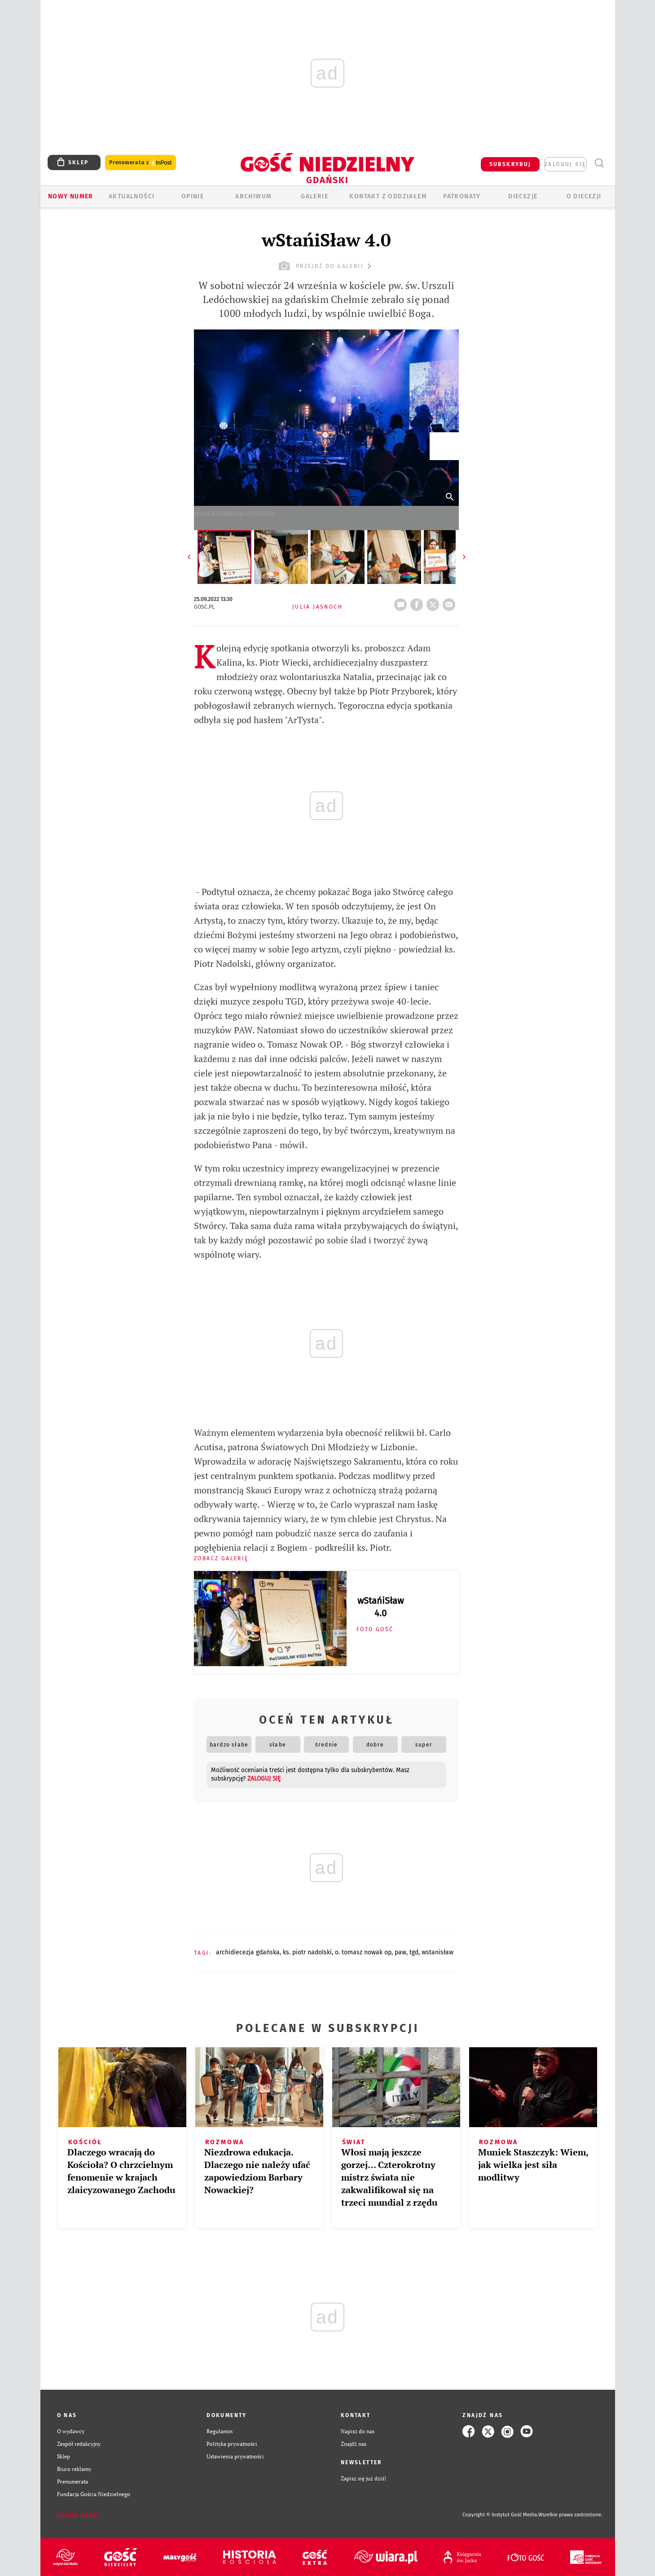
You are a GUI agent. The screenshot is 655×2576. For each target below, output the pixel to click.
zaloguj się (565, 164)
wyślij (451, 602)
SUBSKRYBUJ (510, 164)
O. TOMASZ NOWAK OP (363, 1952)
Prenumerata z (140, 163)
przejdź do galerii (326, 266)
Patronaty (462, 196)
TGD (413, 1952)
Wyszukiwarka (599, 163)
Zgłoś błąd (77, 2515)
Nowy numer (70, 196)
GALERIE (314, 196)
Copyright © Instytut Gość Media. (500, 2515)
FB (418, 602)
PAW (400, 1952)
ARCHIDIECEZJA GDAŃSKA (248, 1952)
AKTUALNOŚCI (131, 196)
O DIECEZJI (584, 196)
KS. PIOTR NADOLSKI (307, 1952)
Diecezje (522, 196)
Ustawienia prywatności (235, 2456)
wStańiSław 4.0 (380, 1607)
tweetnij (434, 602)
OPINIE (192, 196)
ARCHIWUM (253, 196)
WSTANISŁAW (437, 1952)
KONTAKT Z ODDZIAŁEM (388, 196)
